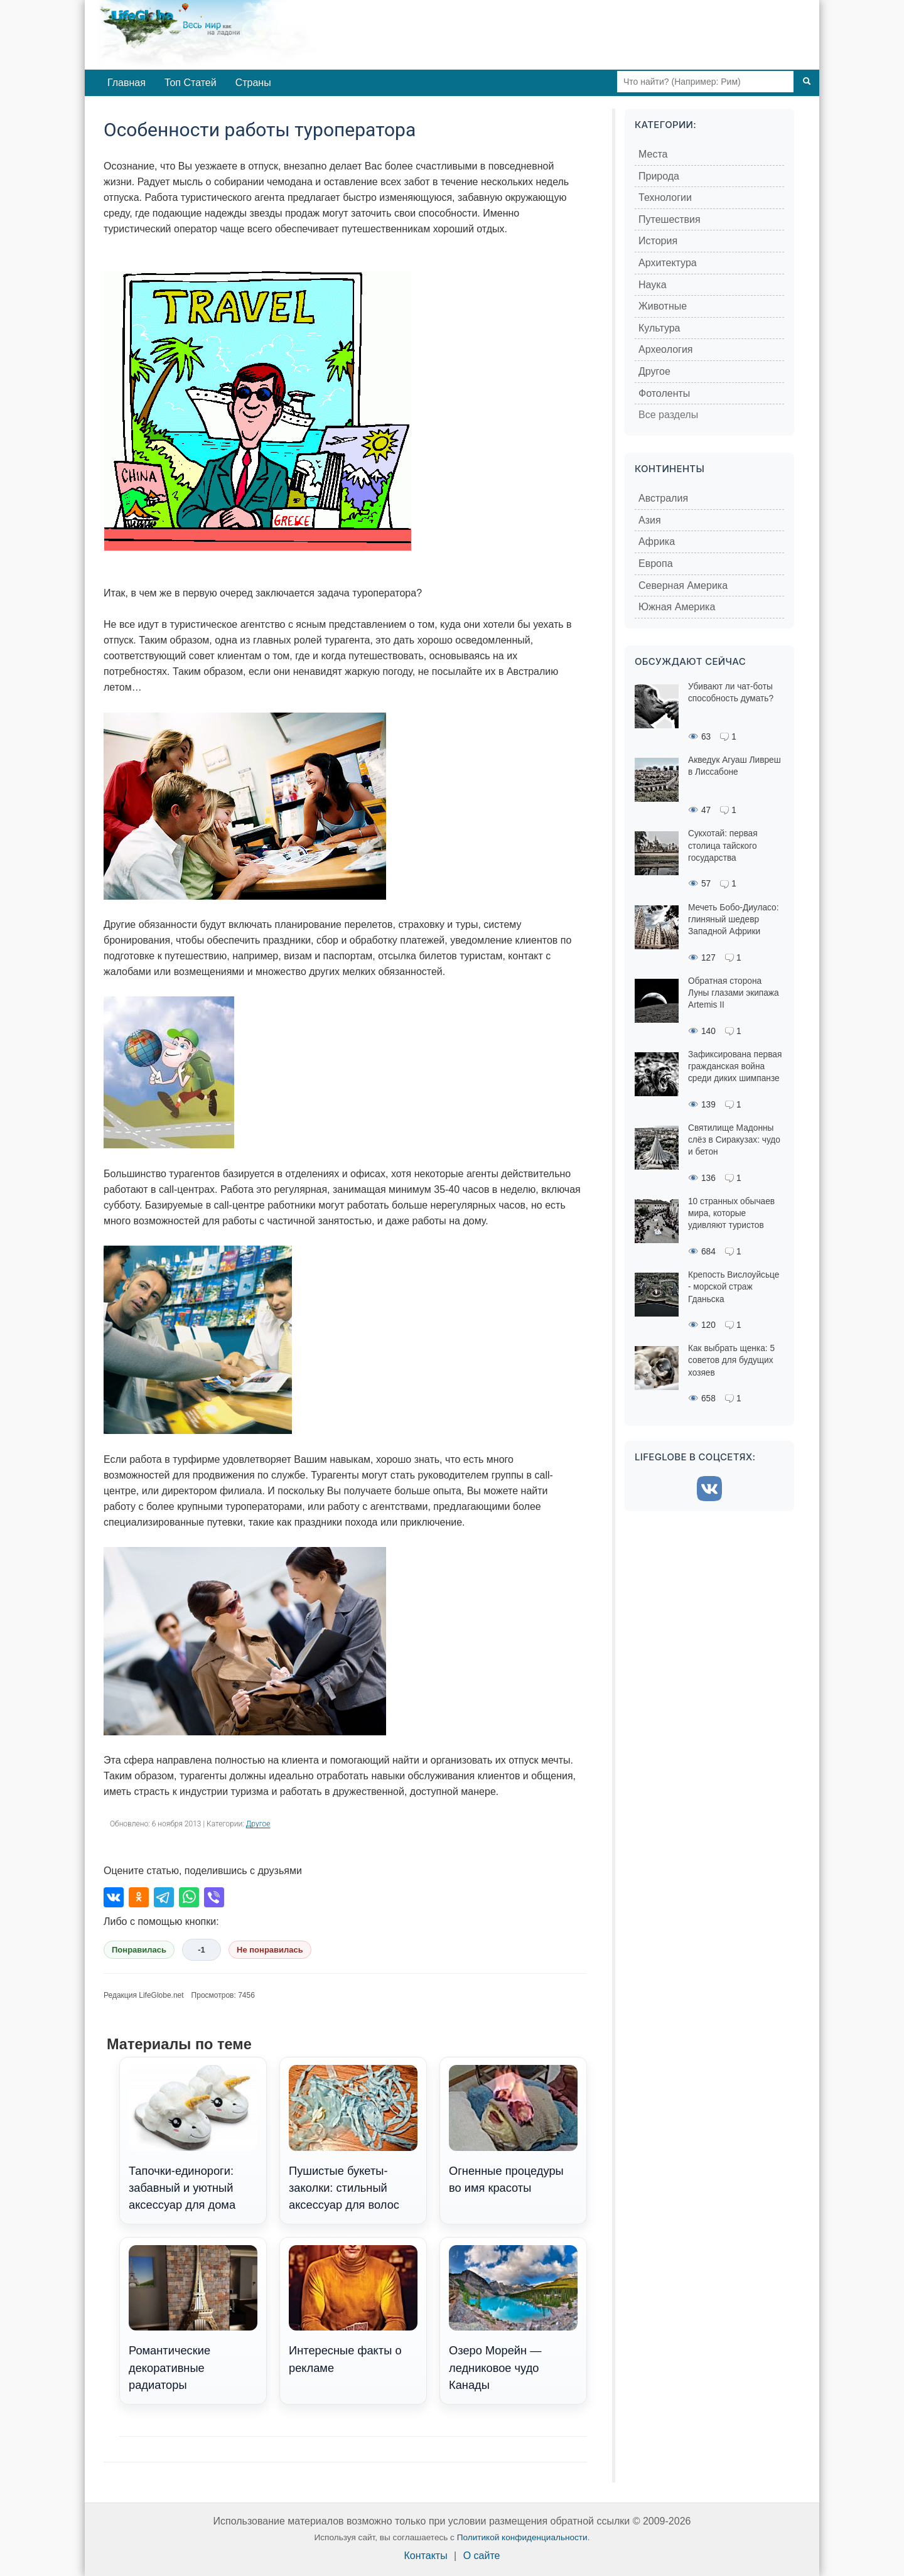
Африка (656, 541)
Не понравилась (270, 1949)
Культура (659, 328)
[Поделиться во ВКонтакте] (114, 1897)
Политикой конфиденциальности (522, 2537)
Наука (652, 284)
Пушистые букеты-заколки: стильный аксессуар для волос (353, 2138)
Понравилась (139, 1949)
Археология (665, 349)
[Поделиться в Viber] (214, 1897)
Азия (649, 520)
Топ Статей (190, 82)
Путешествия (669, 219)
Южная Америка (676, 606)
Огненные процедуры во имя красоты (513, 2129)
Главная (126, 82)
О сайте (481, 2555)
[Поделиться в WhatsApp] (189, 1897)
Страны (253, 82)
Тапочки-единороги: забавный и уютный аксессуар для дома (193, 2138)
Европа (655, 563)
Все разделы (668, 414)
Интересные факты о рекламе (353, 2309)
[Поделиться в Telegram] (164, 1897)
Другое (258, 1823)
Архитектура (667, 262)
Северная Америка (683, 585)
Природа (658, 176)
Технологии (665, 197)
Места (652, 154)
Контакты (426, 2555)
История (657, 240)
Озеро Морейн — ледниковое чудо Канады (513, 2318)
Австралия (663, 498)
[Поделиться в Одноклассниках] (139, 1897)
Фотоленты (664, 393)
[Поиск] (806, 81)
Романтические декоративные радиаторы (193, 2318)
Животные (662, 306)
